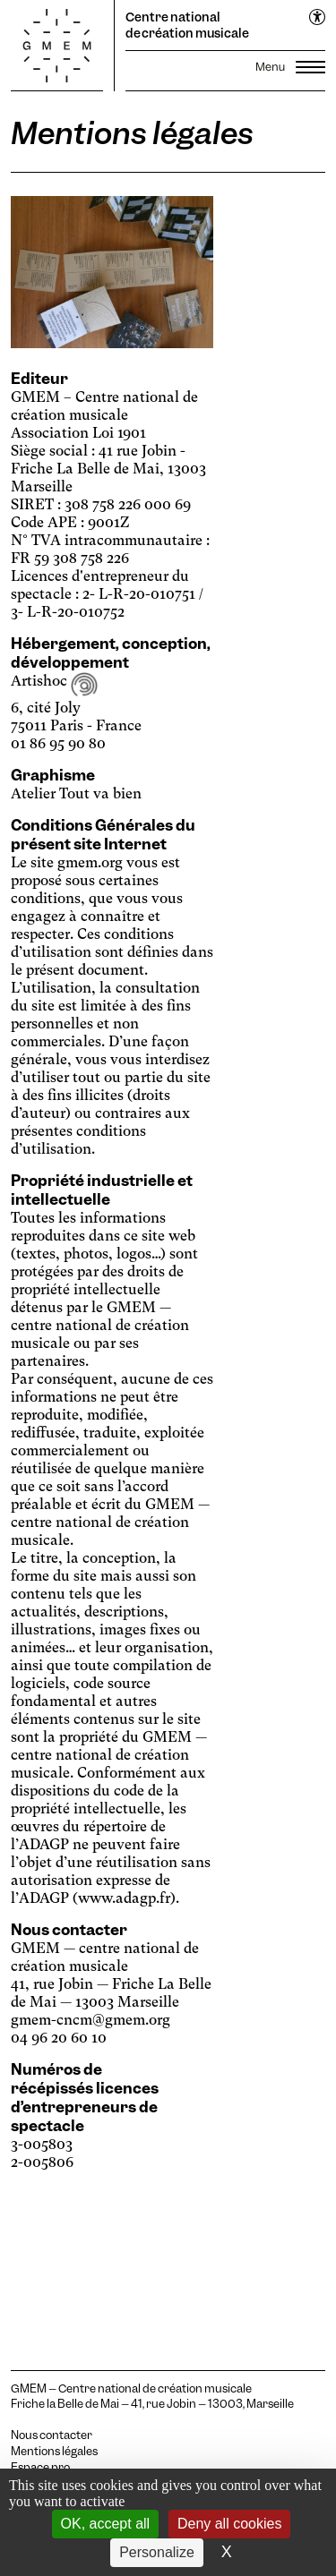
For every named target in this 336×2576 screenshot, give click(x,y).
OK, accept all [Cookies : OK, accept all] (106, 2523)
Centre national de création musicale (187, 25)
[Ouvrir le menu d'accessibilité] (318, 18)
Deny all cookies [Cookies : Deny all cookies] (229, 2523)
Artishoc (54, 680)
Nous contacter (51, 2435)
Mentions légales (54, 2451)
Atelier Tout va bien (76, 793)
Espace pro (40, 2467)
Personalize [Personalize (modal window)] (156, 2552)
